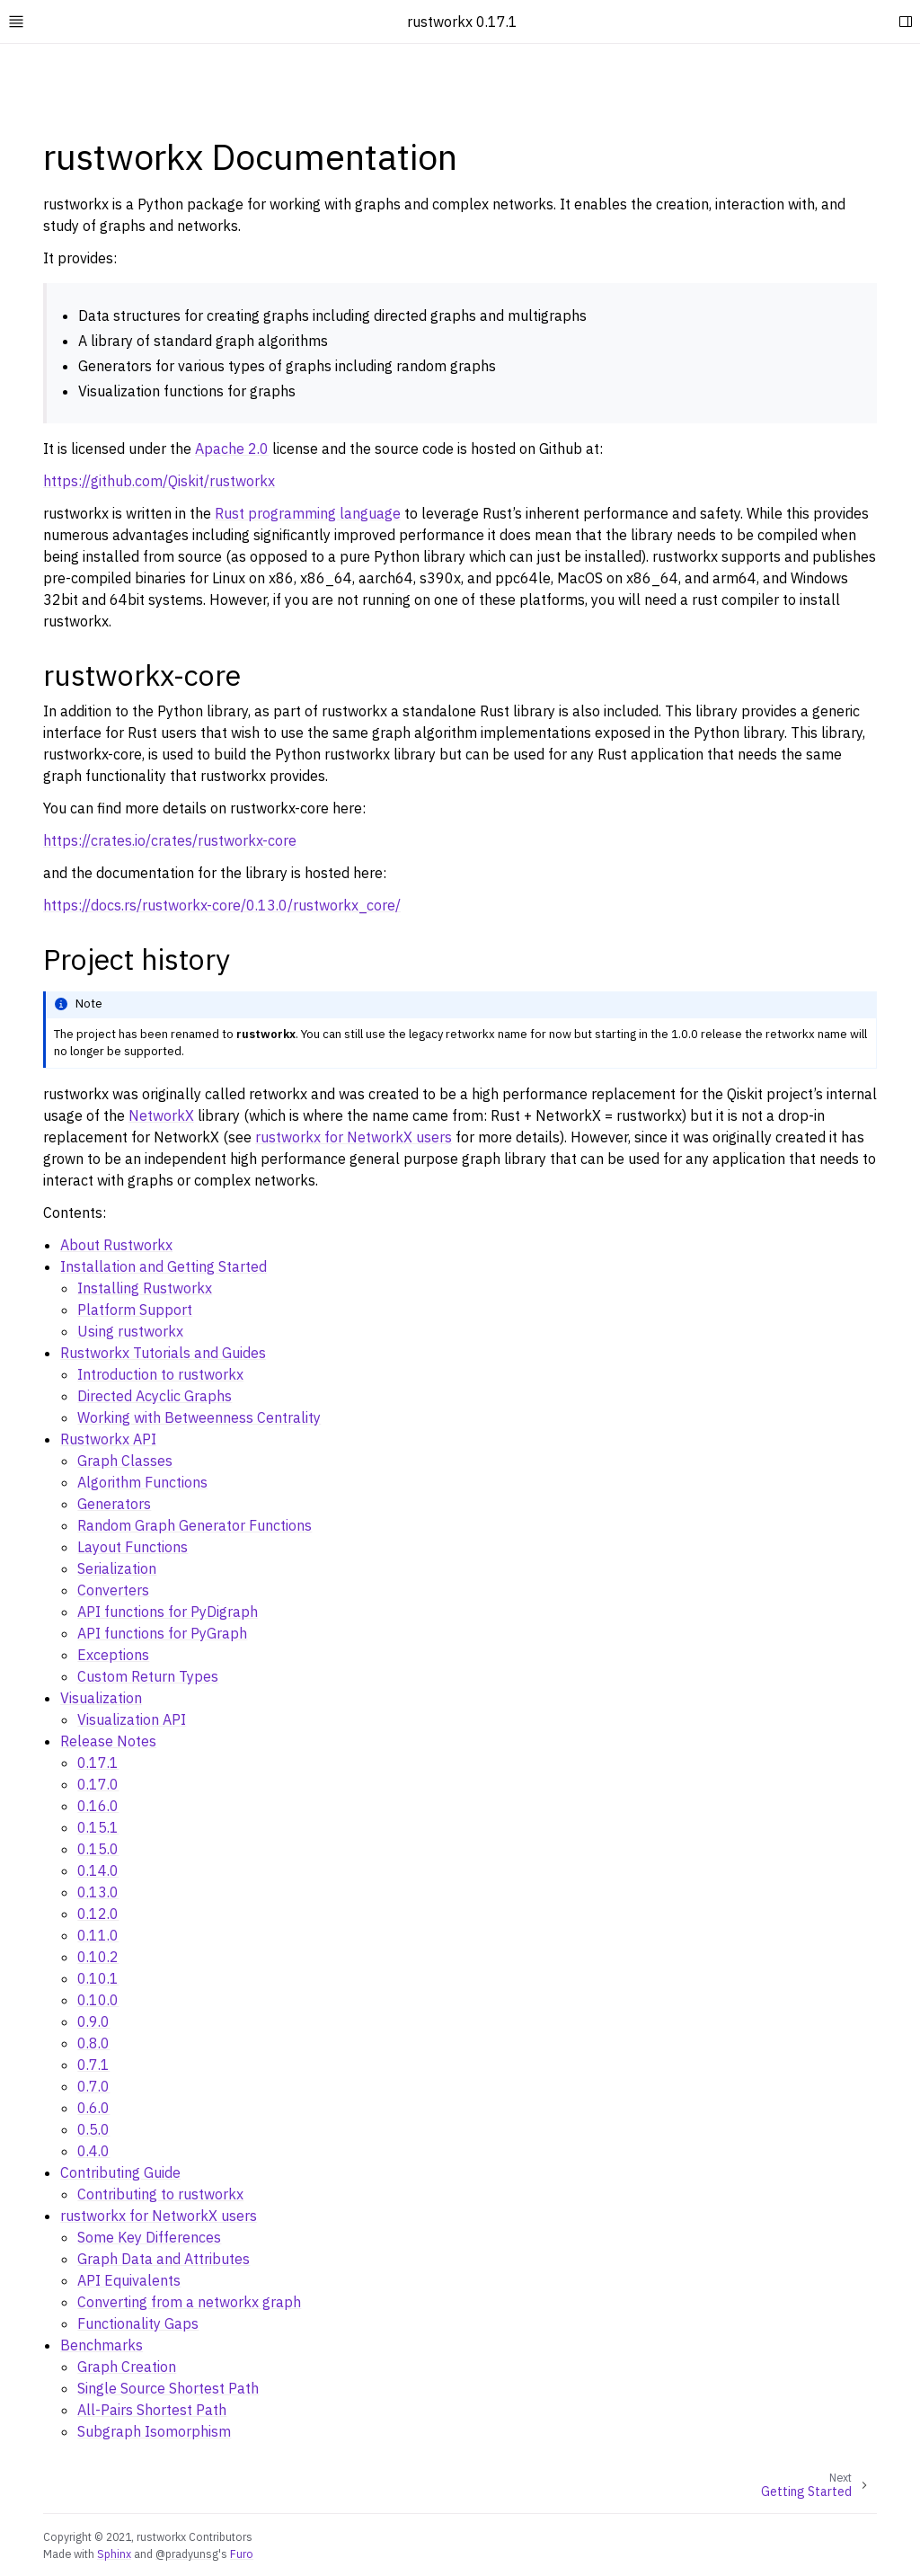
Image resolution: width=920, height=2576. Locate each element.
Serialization (116, 1568)
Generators (114, 1504)
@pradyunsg (186, 2553)
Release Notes (108, 1741)
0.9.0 (93, 2021)
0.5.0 (93, 2129)
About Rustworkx (116, 1245)
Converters (113, 1590)
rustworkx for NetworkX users (158, 2216)
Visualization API (131, 1719)
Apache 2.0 (232, 448)
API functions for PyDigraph (167, 1612)
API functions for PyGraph (162, 1633)
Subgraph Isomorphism (154, 2431)
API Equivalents (129, 2280)
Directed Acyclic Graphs (154, 1396)
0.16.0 (98, 1806)
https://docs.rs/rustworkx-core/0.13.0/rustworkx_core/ (222, 905)
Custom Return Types (147, 1676)
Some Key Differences (149, 2237)
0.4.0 (93, 2151)
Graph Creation (126, 2367)
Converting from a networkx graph (189, 2302)
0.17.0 (98, 1784)
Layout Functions (132, 1547)
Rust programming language (308, 513)
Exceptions (113, 1655)
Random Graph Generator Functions (194, 1525)
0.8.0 (93, 2043)
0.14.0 (98, 1870)
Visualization (101, 1698)
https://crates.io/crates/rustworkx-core (169, 840)
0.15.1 (98, 1827)
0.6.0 (93, 2108)
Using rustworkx (130, 1331)
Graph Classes (124, 1461)
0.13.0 (98, 1892)
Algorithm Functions (142, 1482)
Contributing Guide (120, 2172)
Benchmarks (101, 2345)
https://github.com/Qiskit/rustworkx (159, 481)
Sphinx (114, 2553)
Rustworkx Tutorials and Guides (163, 1353)
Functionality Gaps (138, 2323)
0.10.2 (98, 1957)
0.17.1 (98, 1763)
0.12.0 (98, 1914)
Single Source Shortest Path (168, 2388)
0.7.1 (93, 2065)
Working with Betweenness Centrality (199, 1417)
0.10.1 (98, 1978)
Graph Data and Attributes (163, 2259)
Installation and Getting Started (163, 1266)
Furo (241, 2553)
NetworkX (161, 1115)
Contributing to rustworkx (160, 2194)
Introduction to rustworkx (160, 1374)
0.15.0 (98, 1849)
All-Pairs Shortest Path (151, 2410)
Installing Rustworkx (144, 1288)
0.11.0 (98, 1935)
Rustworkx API (108, 1439)
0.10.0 (98, 2000)
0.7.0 (93, 2086)
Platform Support (134, 1310)
